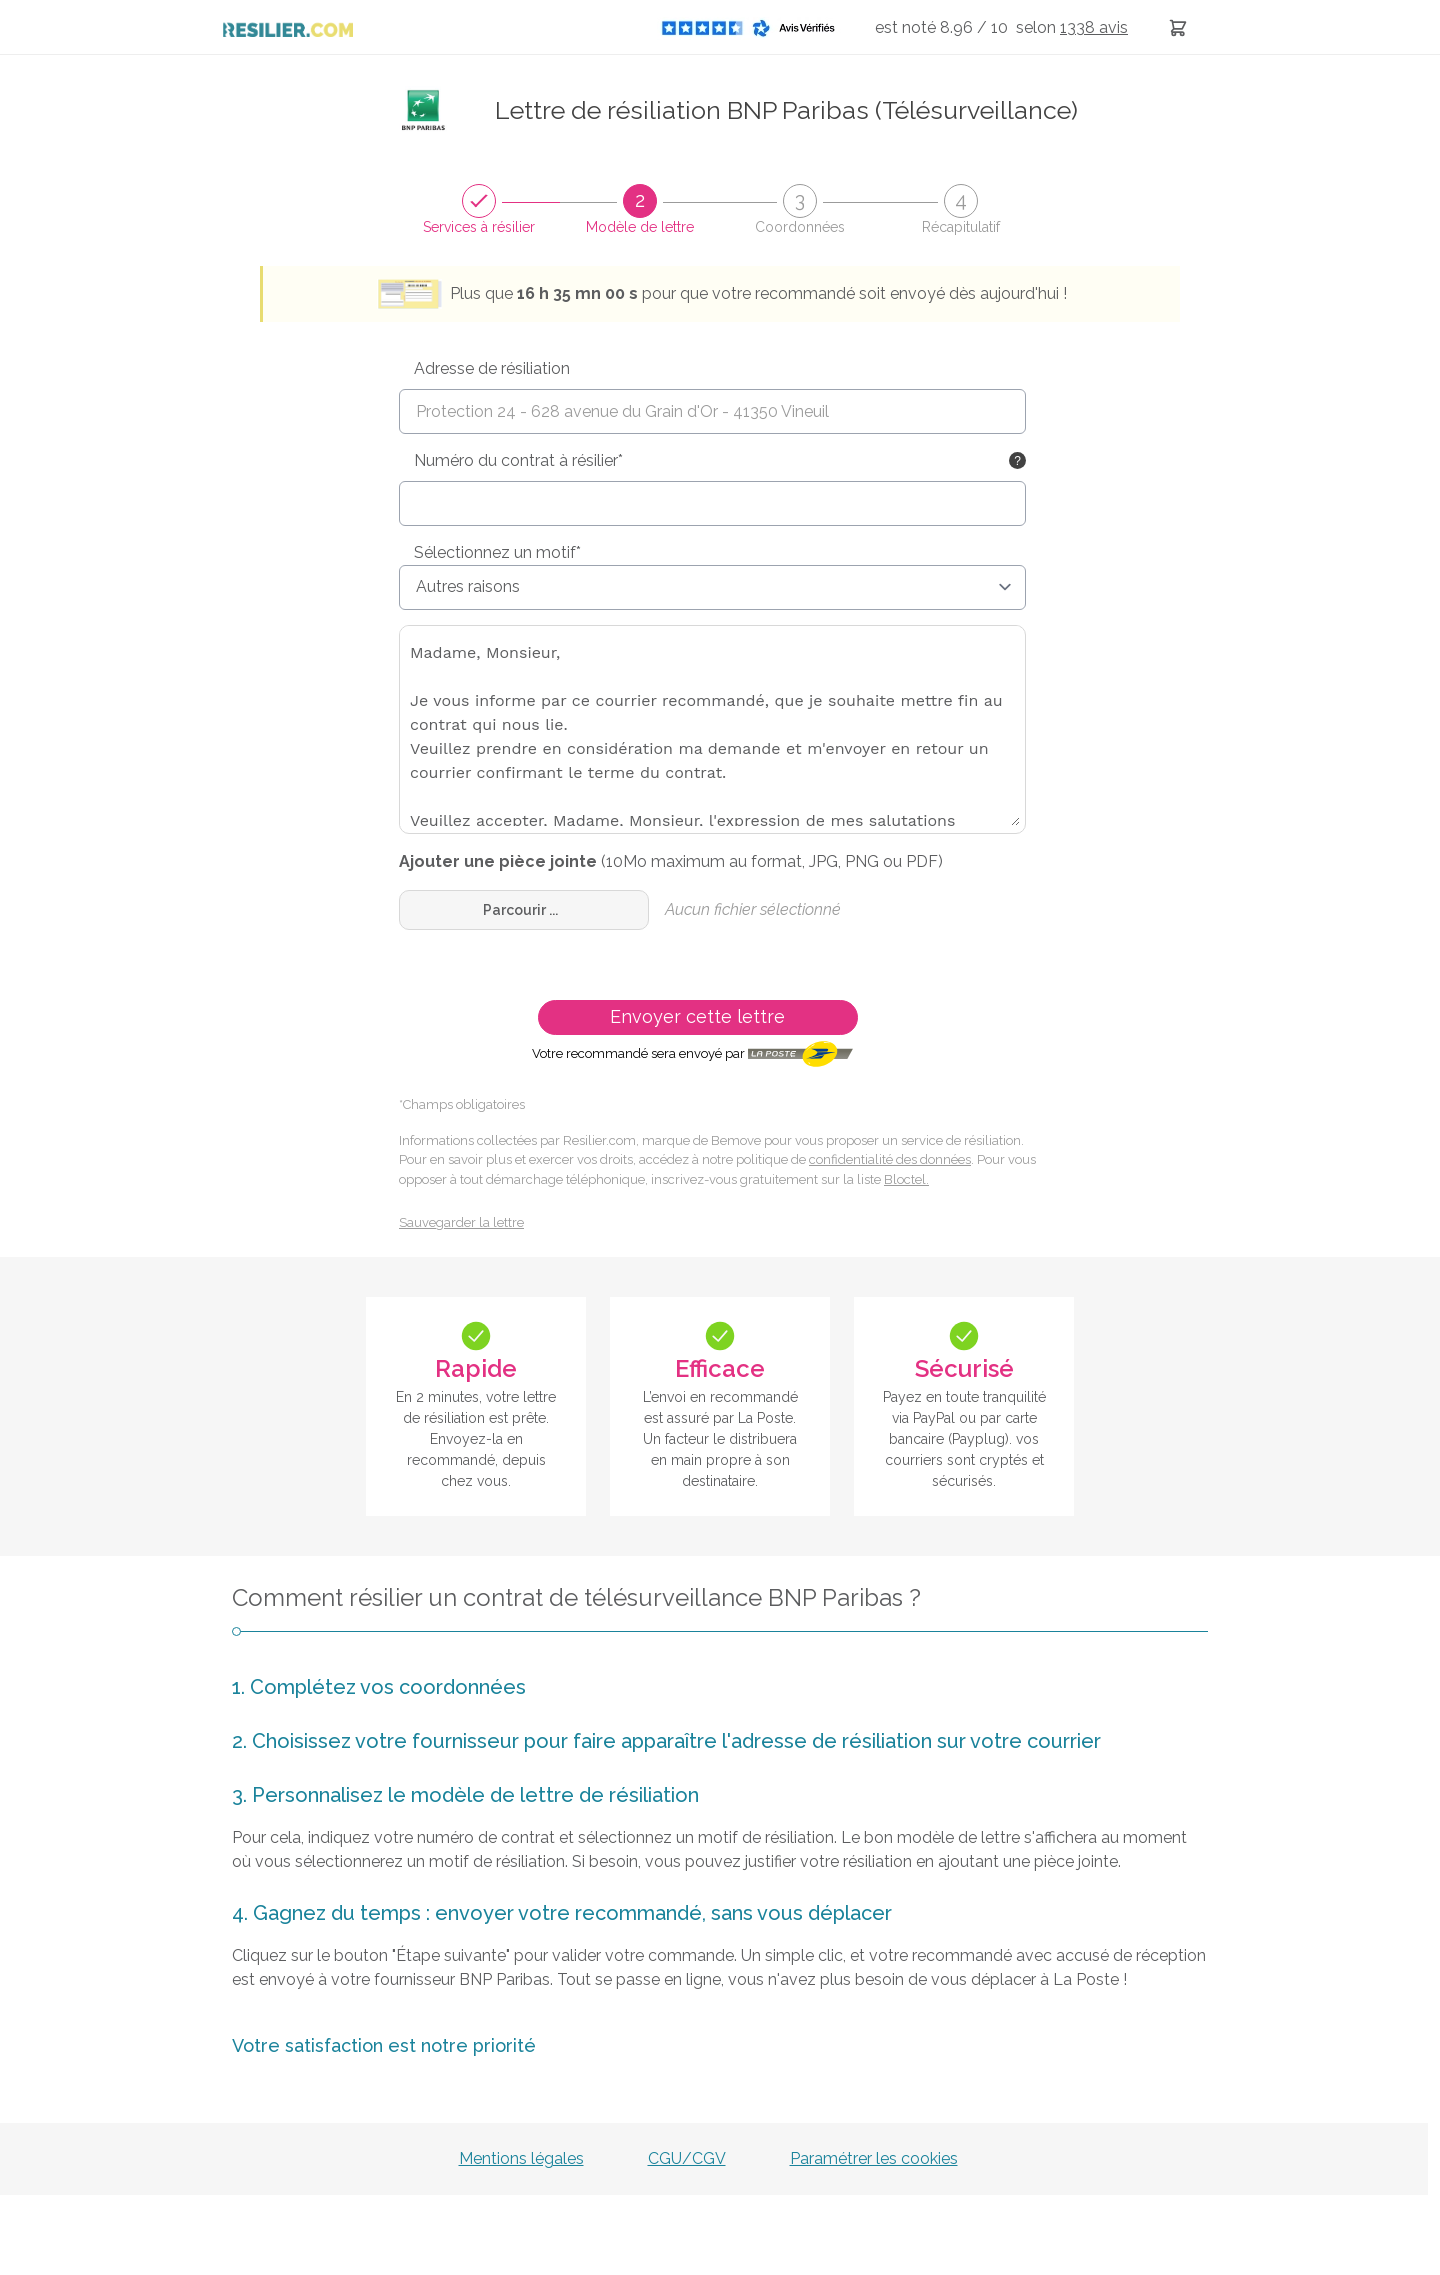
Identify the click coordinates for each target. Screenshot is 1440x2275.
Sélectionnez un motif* (497, 552)
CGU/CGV (687, 2158)
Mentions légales (521, 2158)
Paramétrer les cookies (874, 2158)
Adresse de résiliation (492, 368)
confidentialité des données (890, 1159)
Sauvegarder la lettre (461, 1222)
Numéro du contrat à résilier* (518, 460)
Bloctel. (906, 1179)
